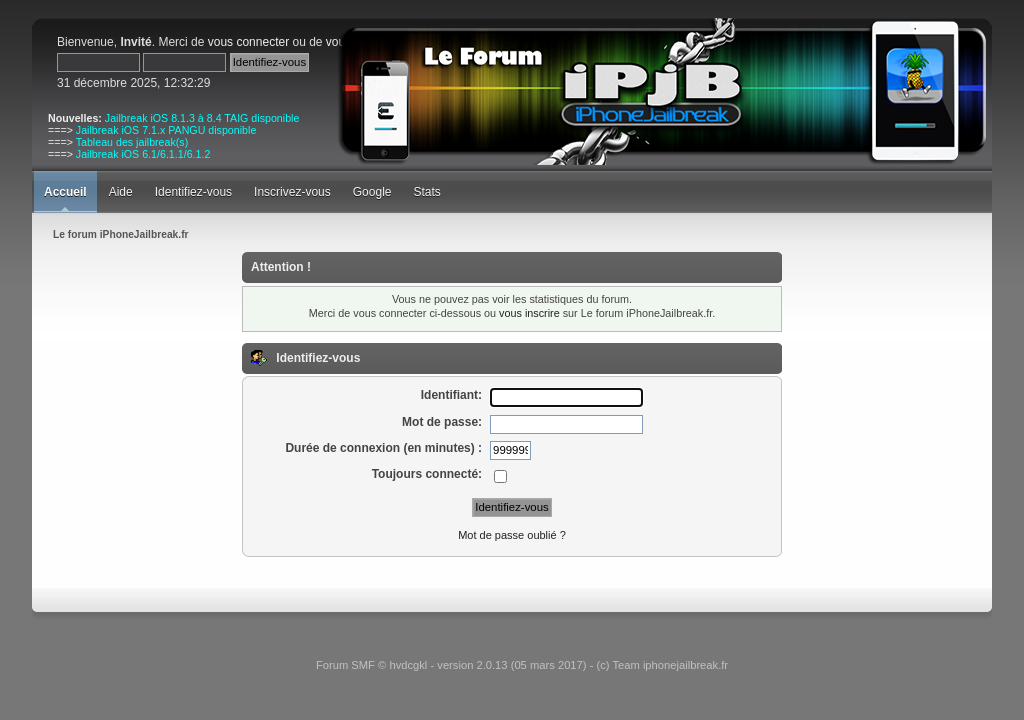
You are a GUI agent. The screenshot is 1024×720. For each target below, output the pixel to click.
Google (372, 192)
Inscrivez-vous (292, 192)
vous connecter (248, 42)
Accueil (65, 192)
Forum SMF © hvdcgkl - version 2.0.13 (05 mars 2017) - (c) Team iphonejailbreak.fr (522, 665)
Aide (121, 192)
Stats (426, 192)
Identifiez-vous (193, 192)
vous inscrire (529, 313)
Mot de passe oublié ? (512, 535)
